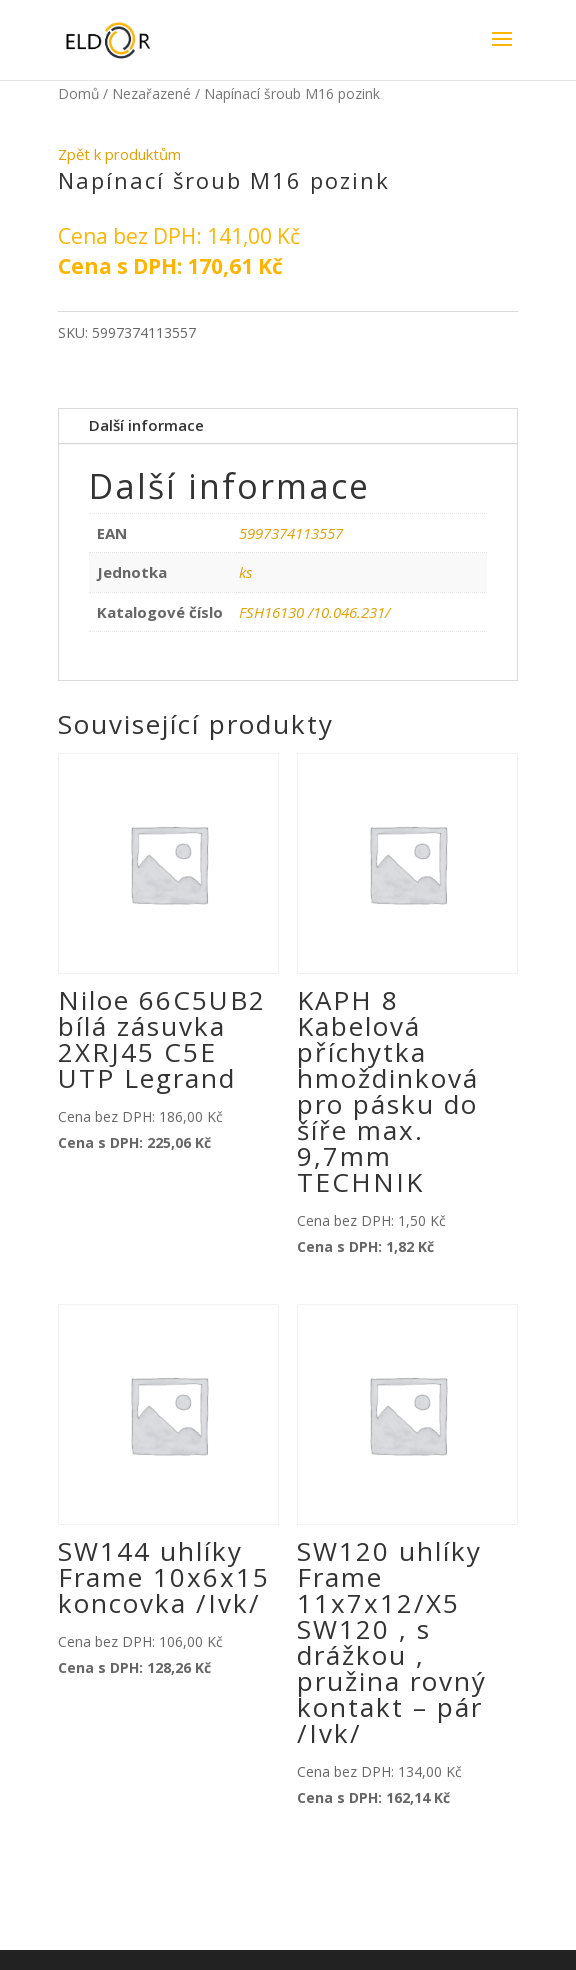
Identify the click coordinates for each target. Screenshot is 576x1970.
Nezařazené (151, 93)
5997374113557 (291, 533)
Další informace (146, 425)
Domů (78, 93)
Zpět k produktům (119, 154)
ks (245, 572)
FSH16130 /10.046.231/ (314, 612)
